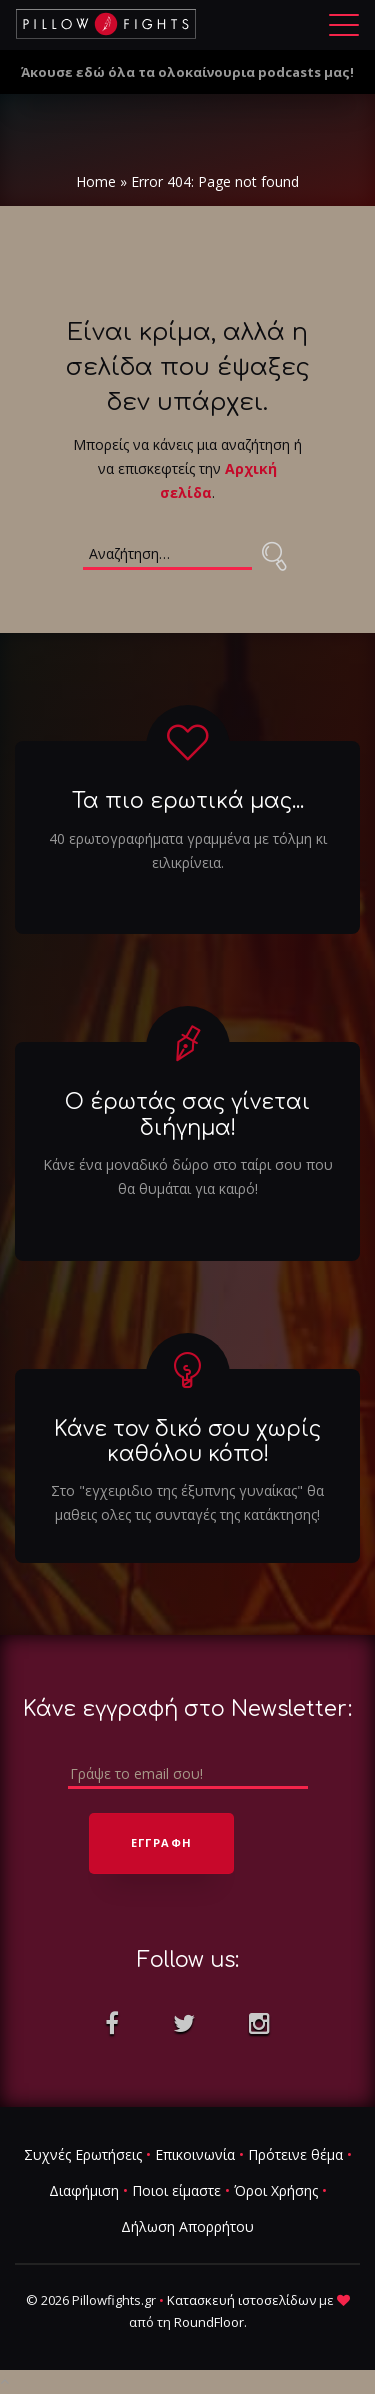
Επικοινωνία (195, 2155)
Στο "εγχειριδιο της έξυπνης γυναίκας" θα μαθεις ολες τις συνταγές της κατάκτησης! (187, 1502)
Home (96, 181)
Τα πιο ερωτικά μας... (188, 802)
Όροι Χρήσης (276, 2191)
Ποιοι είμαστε (176, 2191)
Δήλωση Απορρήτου (187, 2227)
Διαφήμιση (84, 2191)
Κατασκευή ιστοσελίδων (241, 2301)
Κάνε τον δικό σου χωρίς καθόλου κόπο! (187, 1441)
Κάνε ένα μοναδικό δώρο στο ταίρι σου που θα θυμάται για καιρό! (188, 1176)
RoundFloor (209, 2323)
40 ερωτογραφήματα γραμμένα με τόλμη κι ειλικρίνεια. (188, 850)
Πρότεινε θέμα (295, 2155)
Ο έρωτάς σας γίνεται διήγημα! (187, 1115)
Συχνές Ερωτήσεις (83, 2155)
